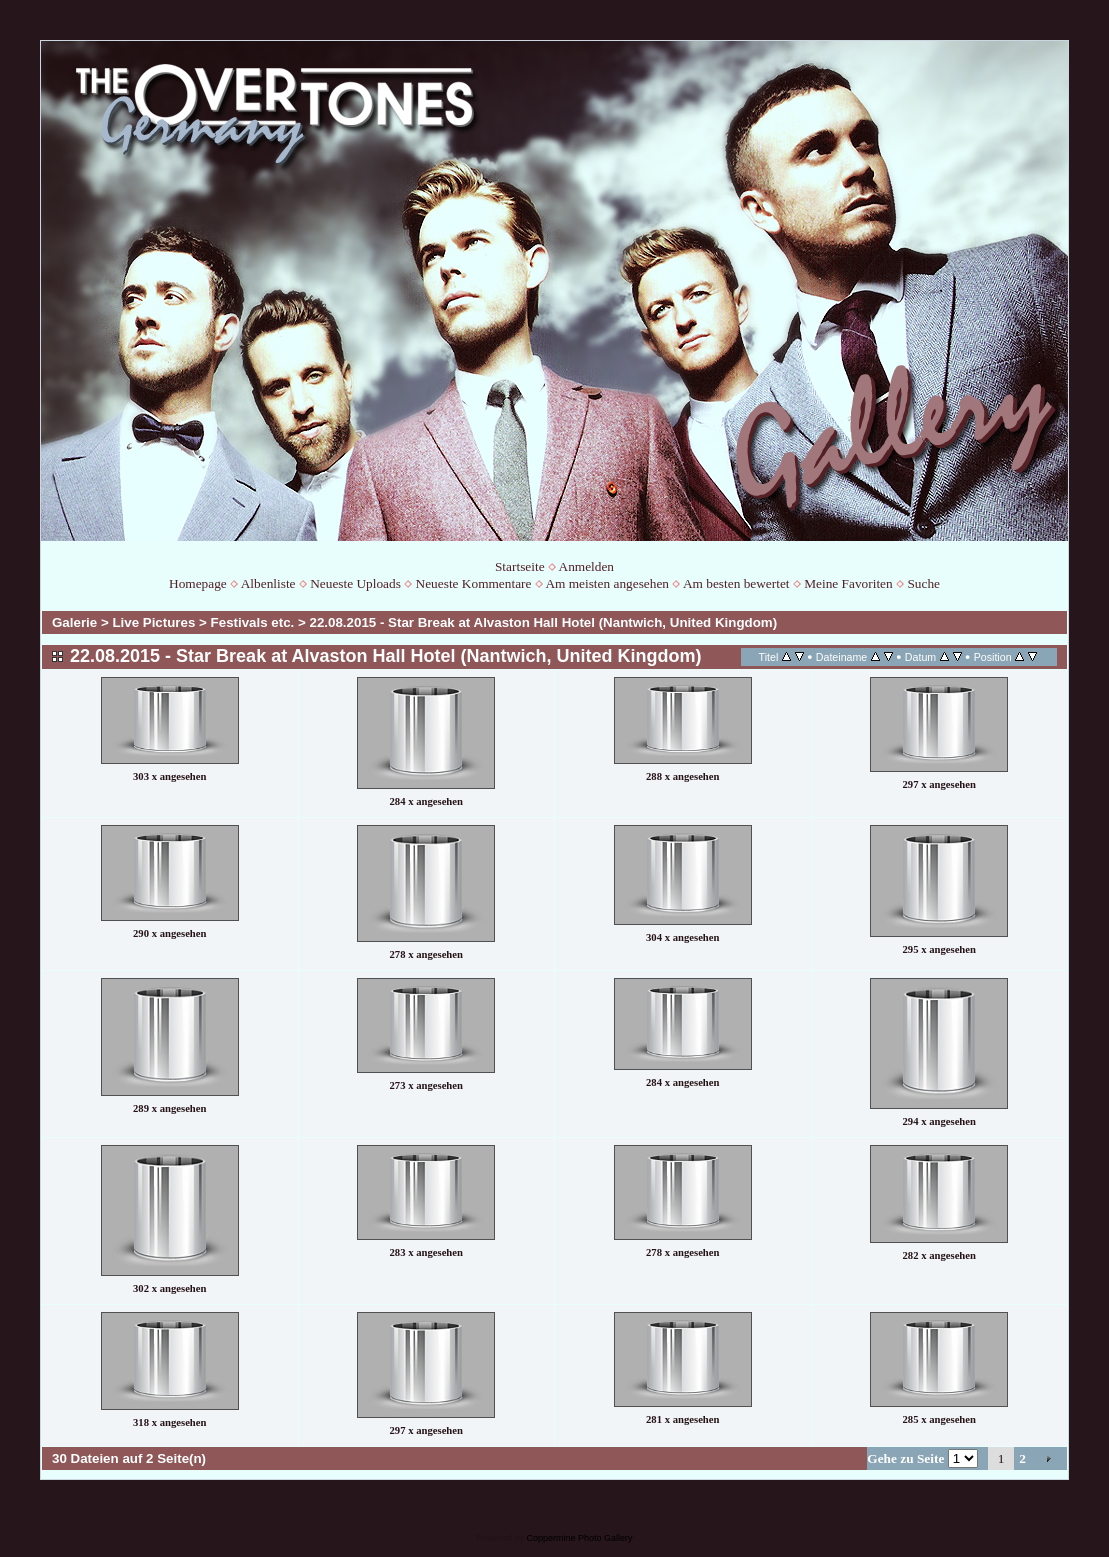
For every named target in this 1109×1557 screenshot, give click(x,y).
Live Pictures (153, 622)
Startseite (520, 566)
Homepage (198, 583)
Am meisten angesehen (607, 583)
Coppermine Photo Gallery (579, 1538)
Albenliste (268, 583)
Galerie (74, 622)
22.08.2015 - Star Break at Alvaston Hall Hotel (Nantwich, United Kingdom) (544, 622)
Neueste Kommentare (474, 583)
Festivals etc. (253, 622)
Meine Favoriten (848, 583)
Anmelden (587, 566)
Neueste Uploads (355, 583)
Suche (923, 583)
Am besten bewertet (736, 583)
